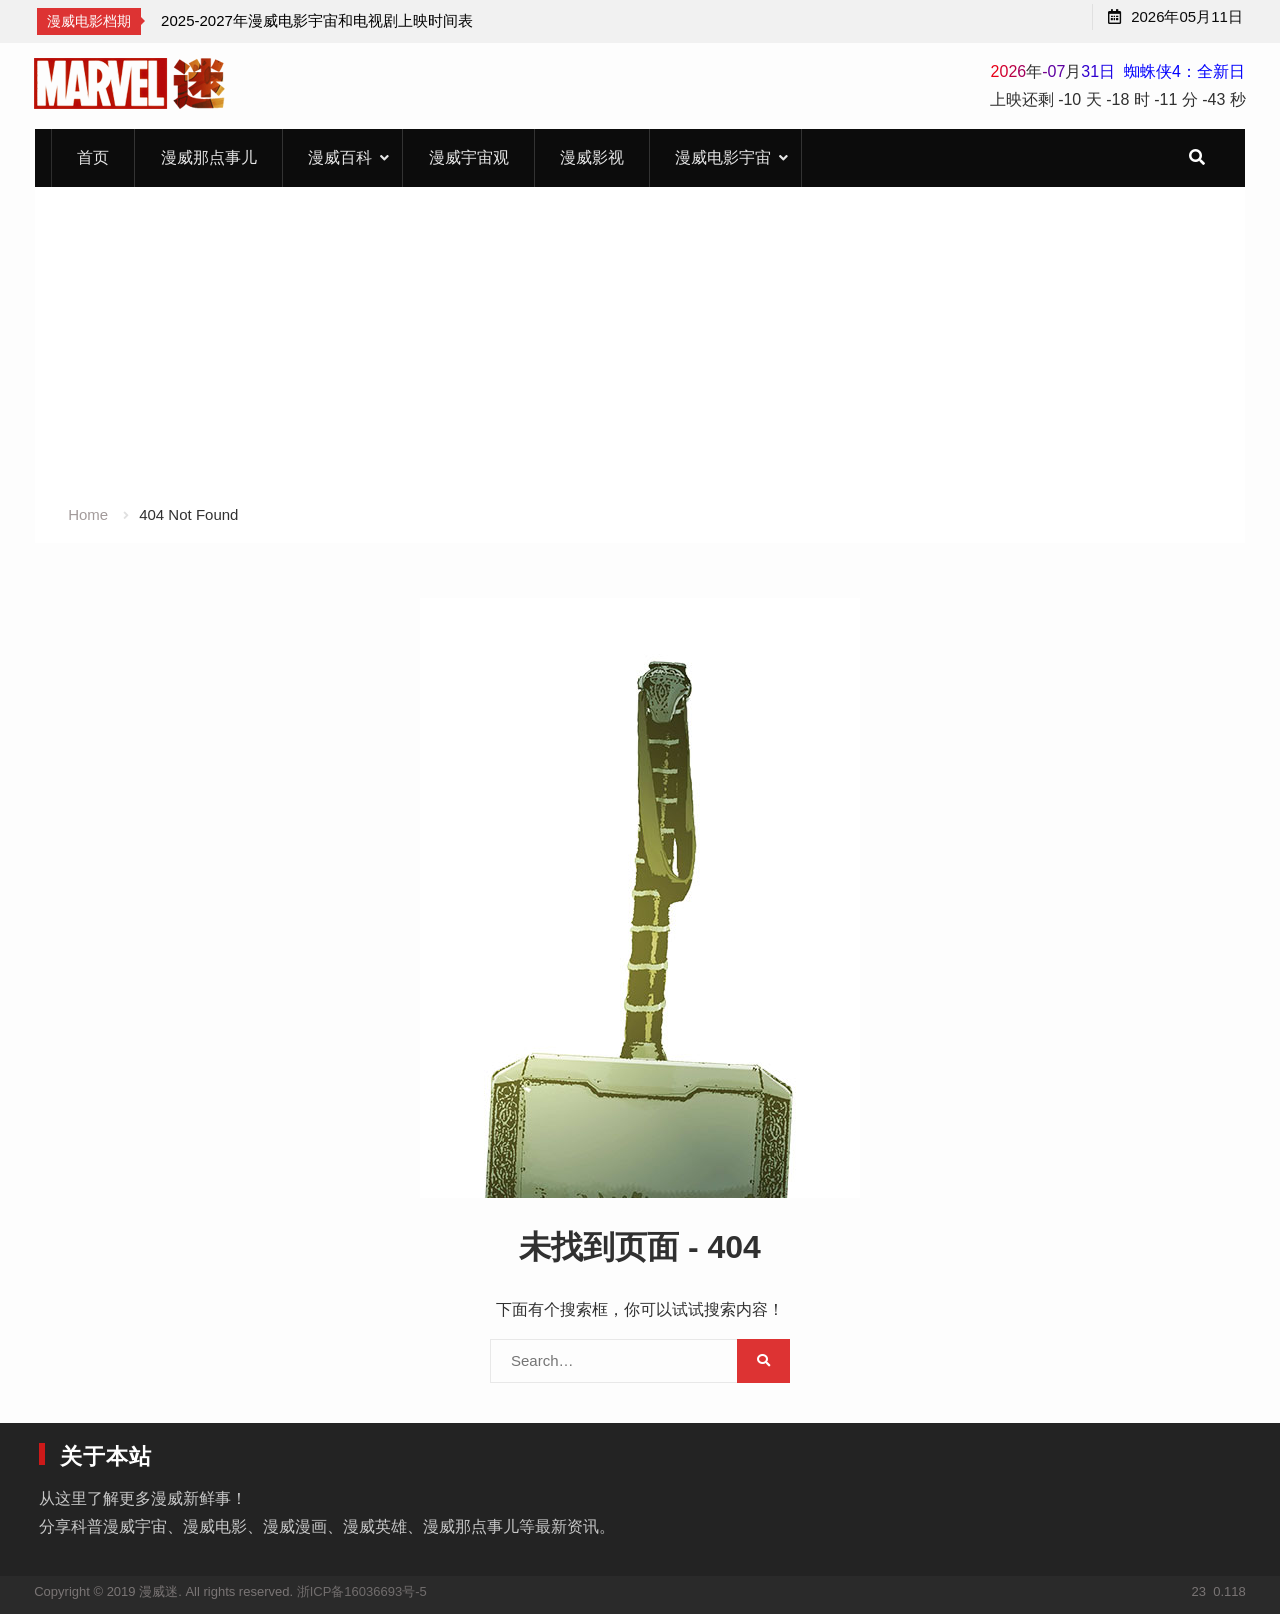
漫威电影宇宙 (723, 157)
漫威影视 (592, 157)
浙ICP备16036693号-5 (362, 1591)
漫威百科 (340, 157)
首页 (93, 157)
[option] (317, 21)
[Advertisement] (640, 352)
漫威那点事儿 (209, 157)
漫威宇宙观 (469, 157)
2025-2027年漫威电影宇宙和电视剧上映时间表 (317, 20)
